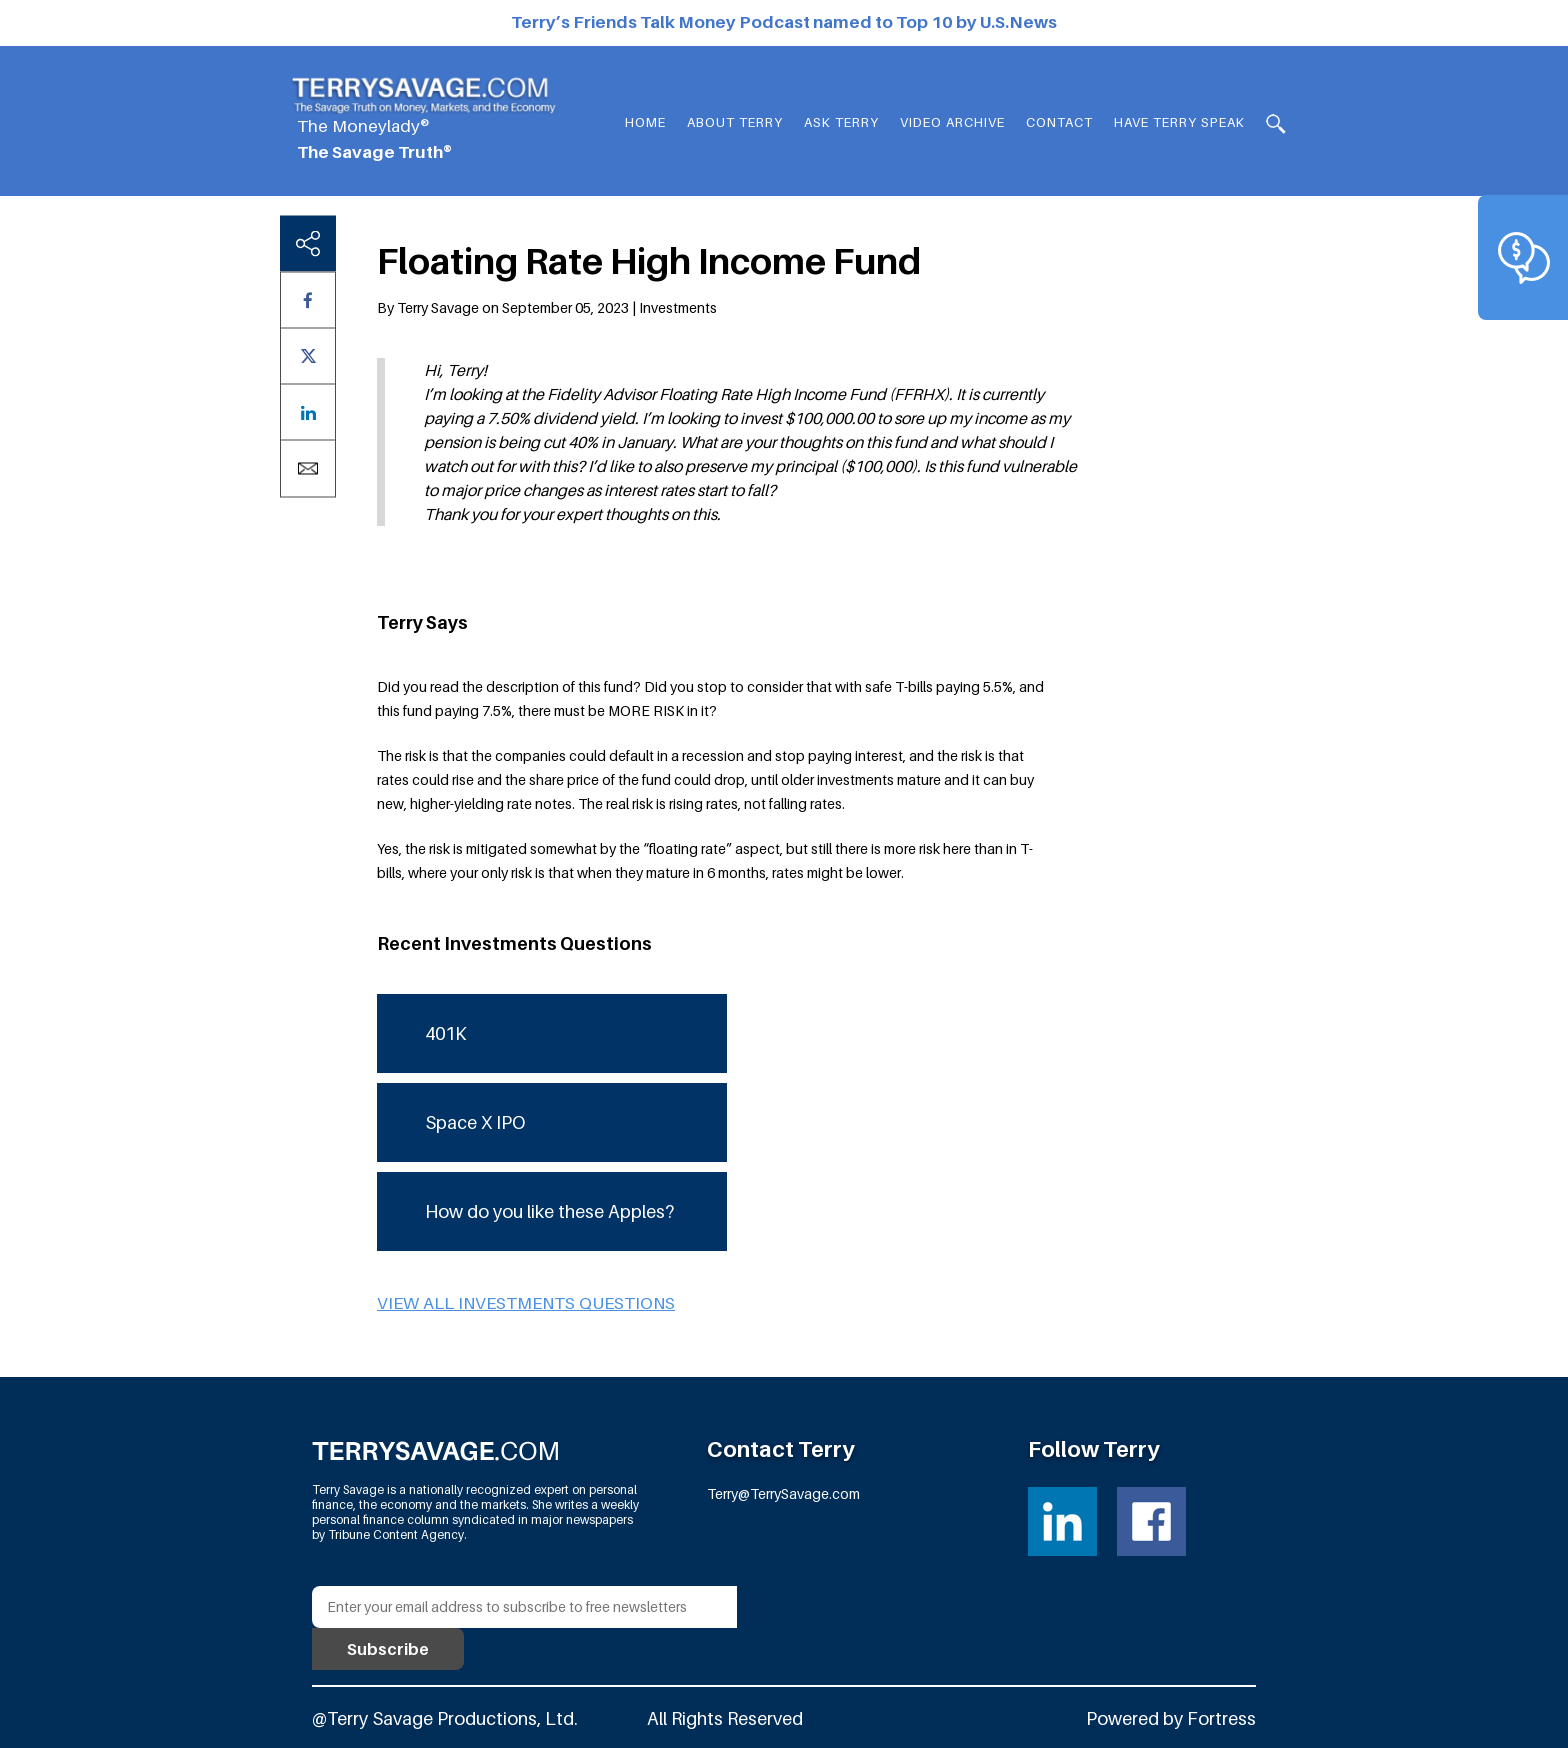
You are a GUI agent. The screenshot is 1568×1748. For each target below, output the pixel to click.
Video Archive (952, 122)
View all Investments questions (526, 1303)
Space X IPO (475, 1122)
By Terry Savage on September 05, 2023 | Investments (547, 307)
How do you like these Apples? (549, 1211)
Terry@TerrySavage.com (783, 1493)
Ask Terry (841, 122)
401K (445, 1033)
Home (645, 122)
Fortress (1221, 1718)
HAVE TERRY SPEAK (1179, 122)
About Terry (735, 122)
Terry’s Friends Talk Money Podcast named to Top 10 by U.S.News (784, 22)
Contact (1059, 122)
